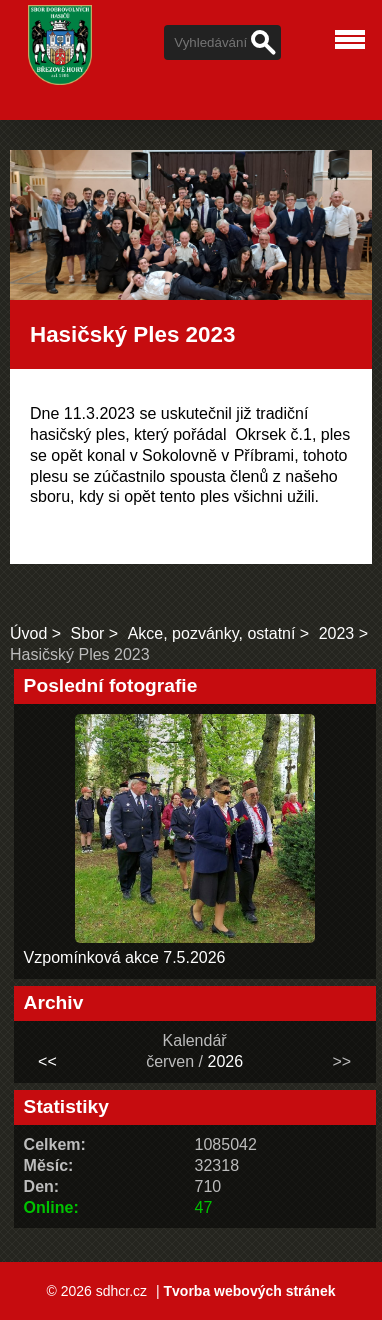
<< (47, 1061)
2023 (337, 633)
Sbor (88, 633)
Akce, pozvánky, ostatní (212, 633)
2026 (225, 1061)
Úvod (28, 633)
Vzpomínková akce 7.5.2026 (125, 957)
